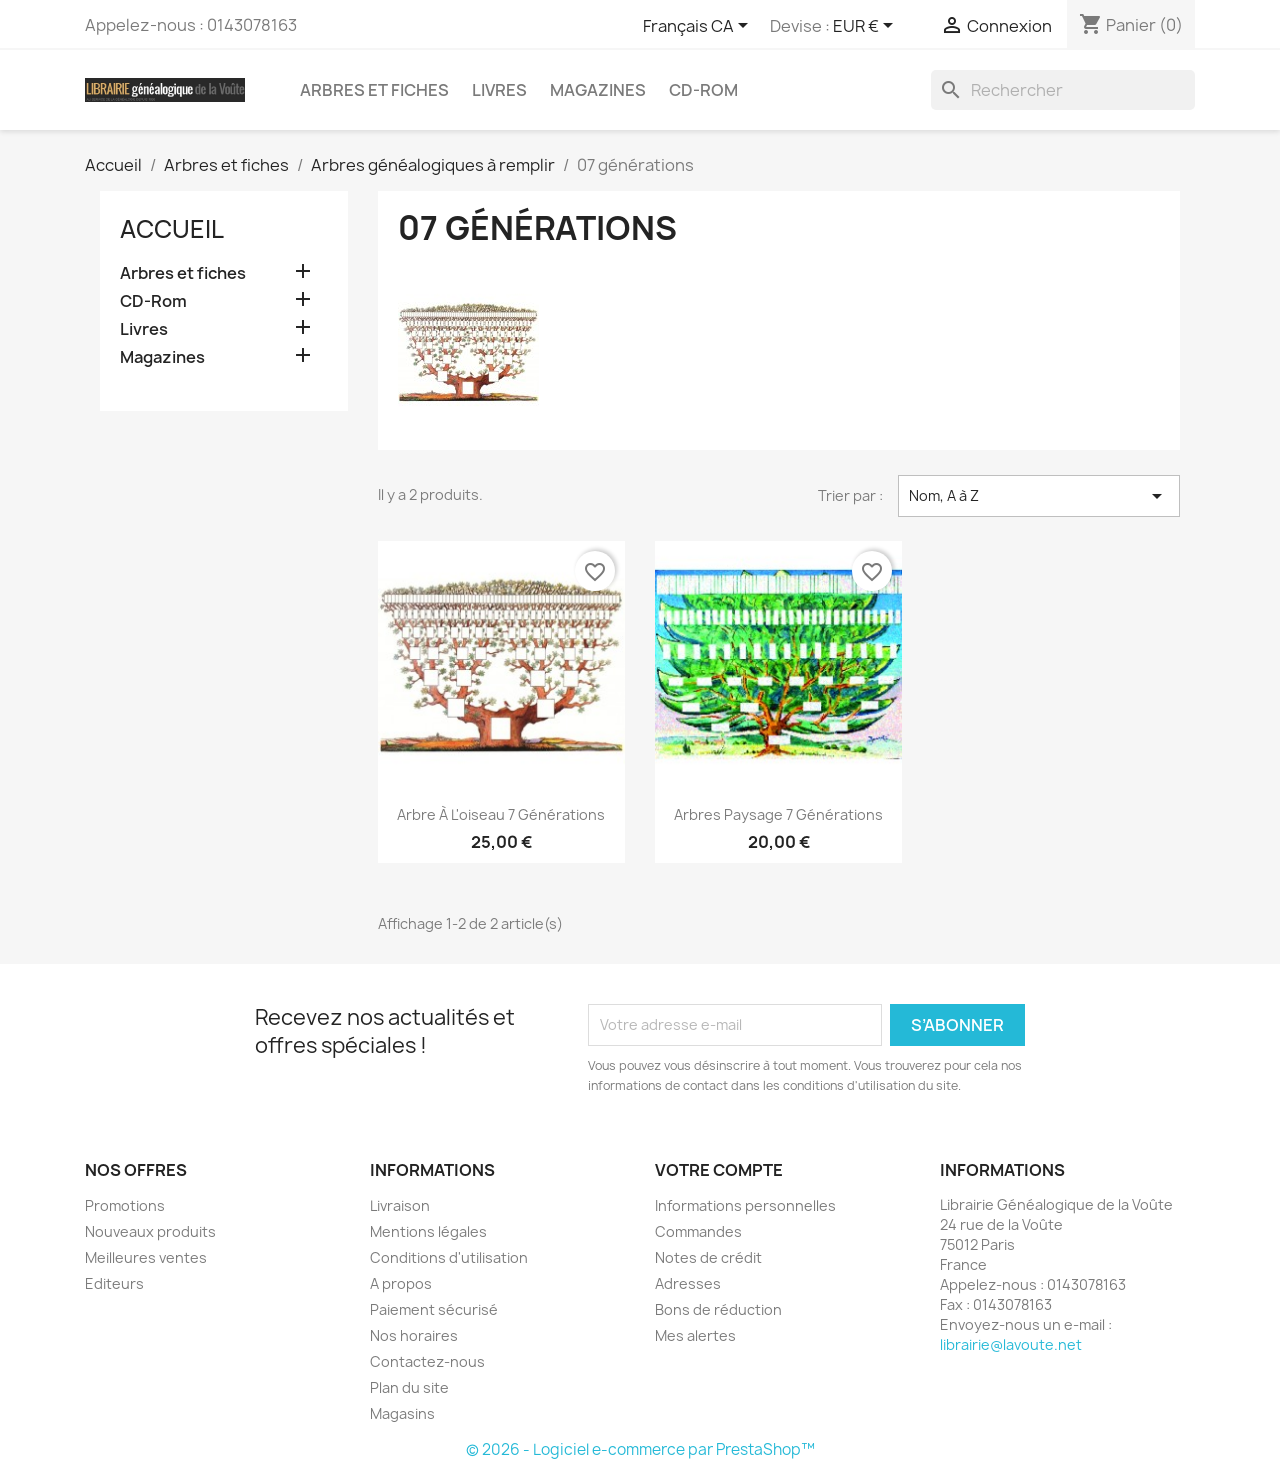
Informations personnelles (745, 1205)
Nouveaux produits (150, 1231)
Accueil (172, 229)
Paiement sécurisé (434, 1309)
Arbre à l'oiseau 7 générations (501, 814)
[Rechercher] (1063, 90)
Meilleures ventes (146, 1257)
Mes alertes (695, 1335)
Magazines (598, 90)
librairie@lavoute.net (1011, 1344)
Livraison (400, 1205)
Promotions (125, 1205)
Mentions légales (428, 1231)
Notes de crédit (708, 1257)
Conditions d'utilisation (449, 1257)
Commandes (698, 1231)
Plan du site (409, 1387)
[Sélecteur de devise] (866, 27)
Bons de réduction (718, 1309)
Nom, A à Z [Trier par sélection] (1039, 496)
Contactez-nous (427, 1361)
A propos (401, 1283)
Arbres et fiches (374, 90)
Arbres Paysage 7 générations (778, 814)
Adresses (688, 1283)
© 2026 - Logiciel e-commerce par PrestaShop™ (640, 1449)
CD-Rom (703, 90)
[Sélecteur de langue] (699, 27)
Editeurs (114, 1283)
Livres (499, 90)
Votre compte (719, 1170)
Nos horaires (414, 1335)
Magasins (402, 1413)
